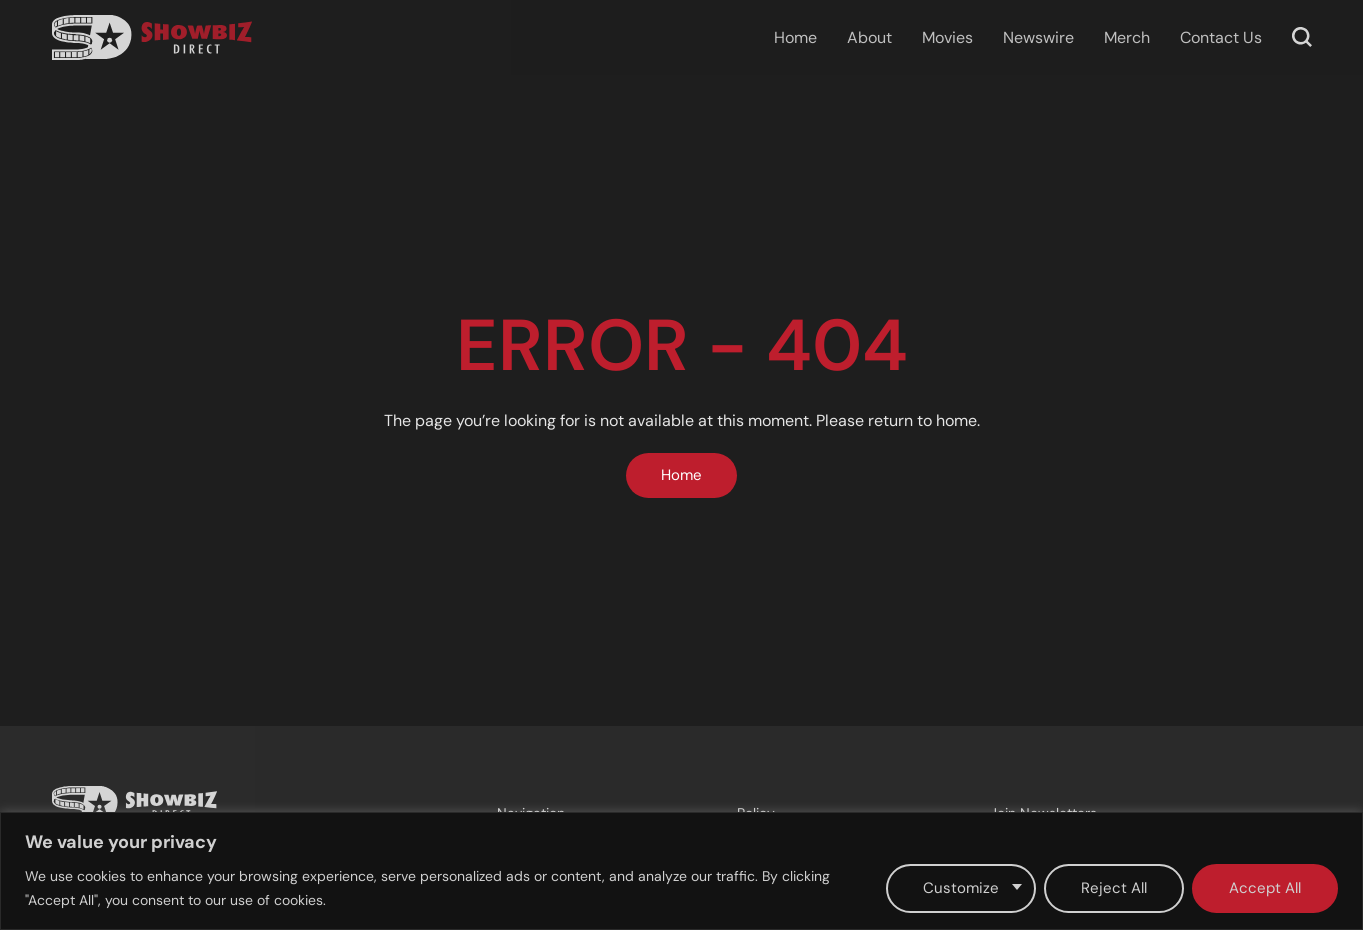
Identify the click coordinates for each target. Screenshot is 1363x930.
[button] (1302, 37)
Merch (1127, 37)
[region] (681, 871)
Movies (947, 37)
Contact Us (1221, 37)
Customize (961, 888)
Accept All (1265, 888)
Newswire (1038, 37)
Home (795, 37)
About (869, 37)
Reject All (1114, 888)
